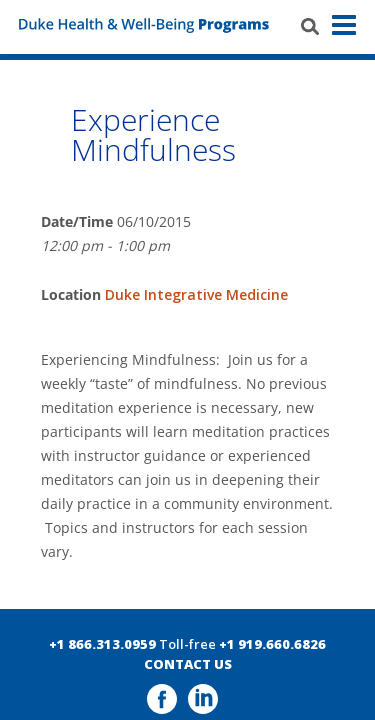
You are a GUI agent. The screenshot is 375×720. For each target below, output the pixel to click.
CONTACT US (188, 664)
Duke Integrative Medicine (196, 294)
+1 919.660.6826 (272, 644)
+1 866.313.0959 (102, 644)
